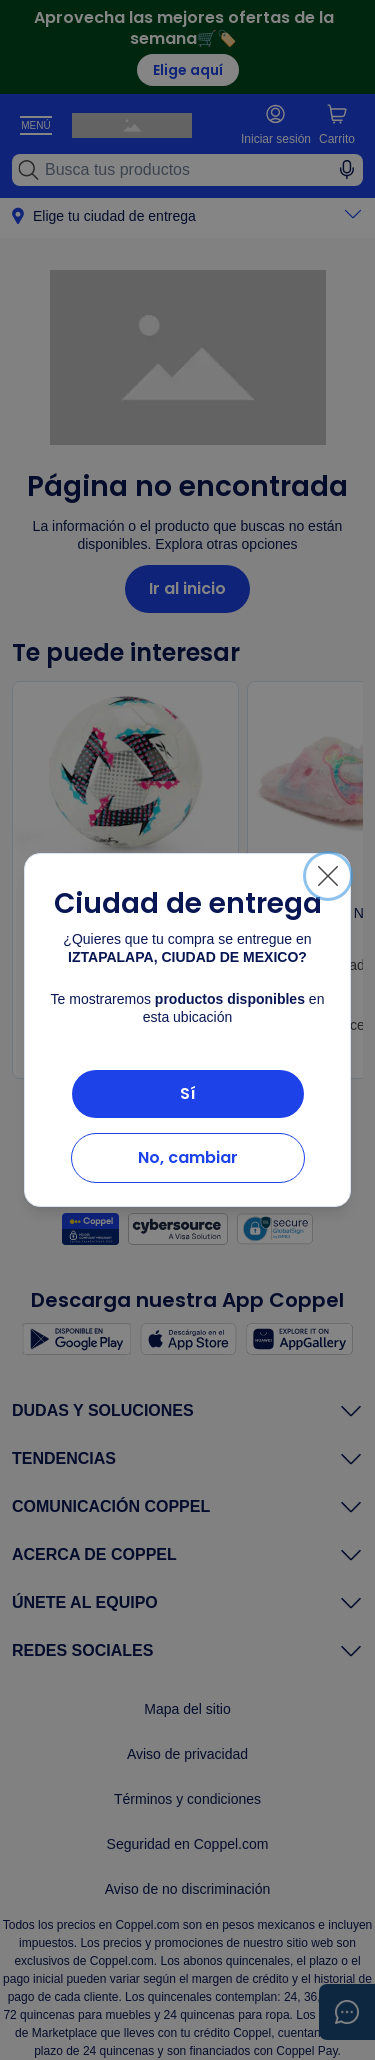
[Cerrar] (328, 876)
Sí (188, 1093)
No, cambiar (188, 1157)
